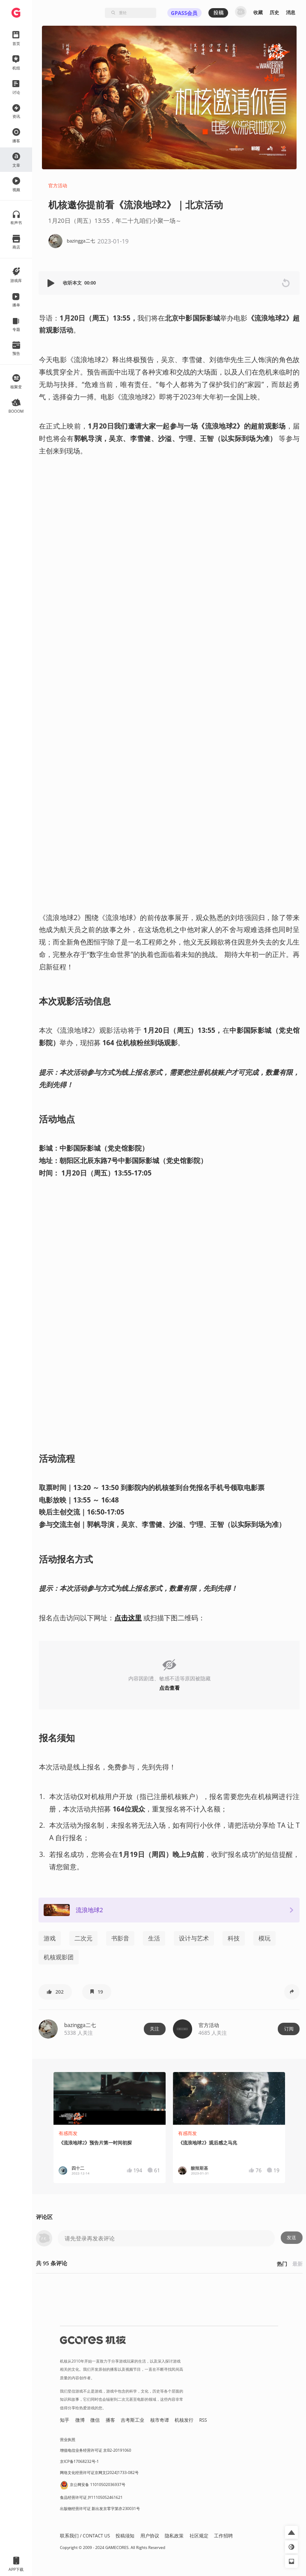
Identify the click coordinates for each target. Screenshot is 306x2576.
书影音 (120, 1938)
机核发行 (184, 2420)
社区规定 (199, 2536)
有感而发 (68, 2133)
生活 (154, 1938)
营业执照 (67, 2439)
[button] (52, 283)
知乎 (64, 2420)
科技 (234, 1938)
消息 (290, 12)
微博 (80, 2420)
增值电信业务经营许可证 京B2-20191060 (95, 2450)
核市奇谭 (159, 2420)
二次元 (83, 1938)
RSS (203, 2420)
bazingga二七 (80, 2025)
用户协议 (149, 2536)
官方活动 (57, 186)
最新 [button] (297, 2263)
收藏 (258, 12)
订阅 (289, 2029)
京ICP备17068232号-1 (79, 2461)
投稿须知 (125, 2536)
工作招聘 (223, 2536)
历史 (274, 12)
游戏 (50, 1938)
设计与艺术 (194, 1938)
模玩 (264, 1938)
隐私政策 (174, 2536)
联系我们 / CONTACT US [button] (85, 2536)
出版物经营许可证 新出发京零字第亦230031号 (100, 2508)
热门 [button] (282, 2263)
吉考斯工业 (132, 2420)
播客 (110, 2420)
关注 (154, 2029)
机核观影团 (59, 1957)
